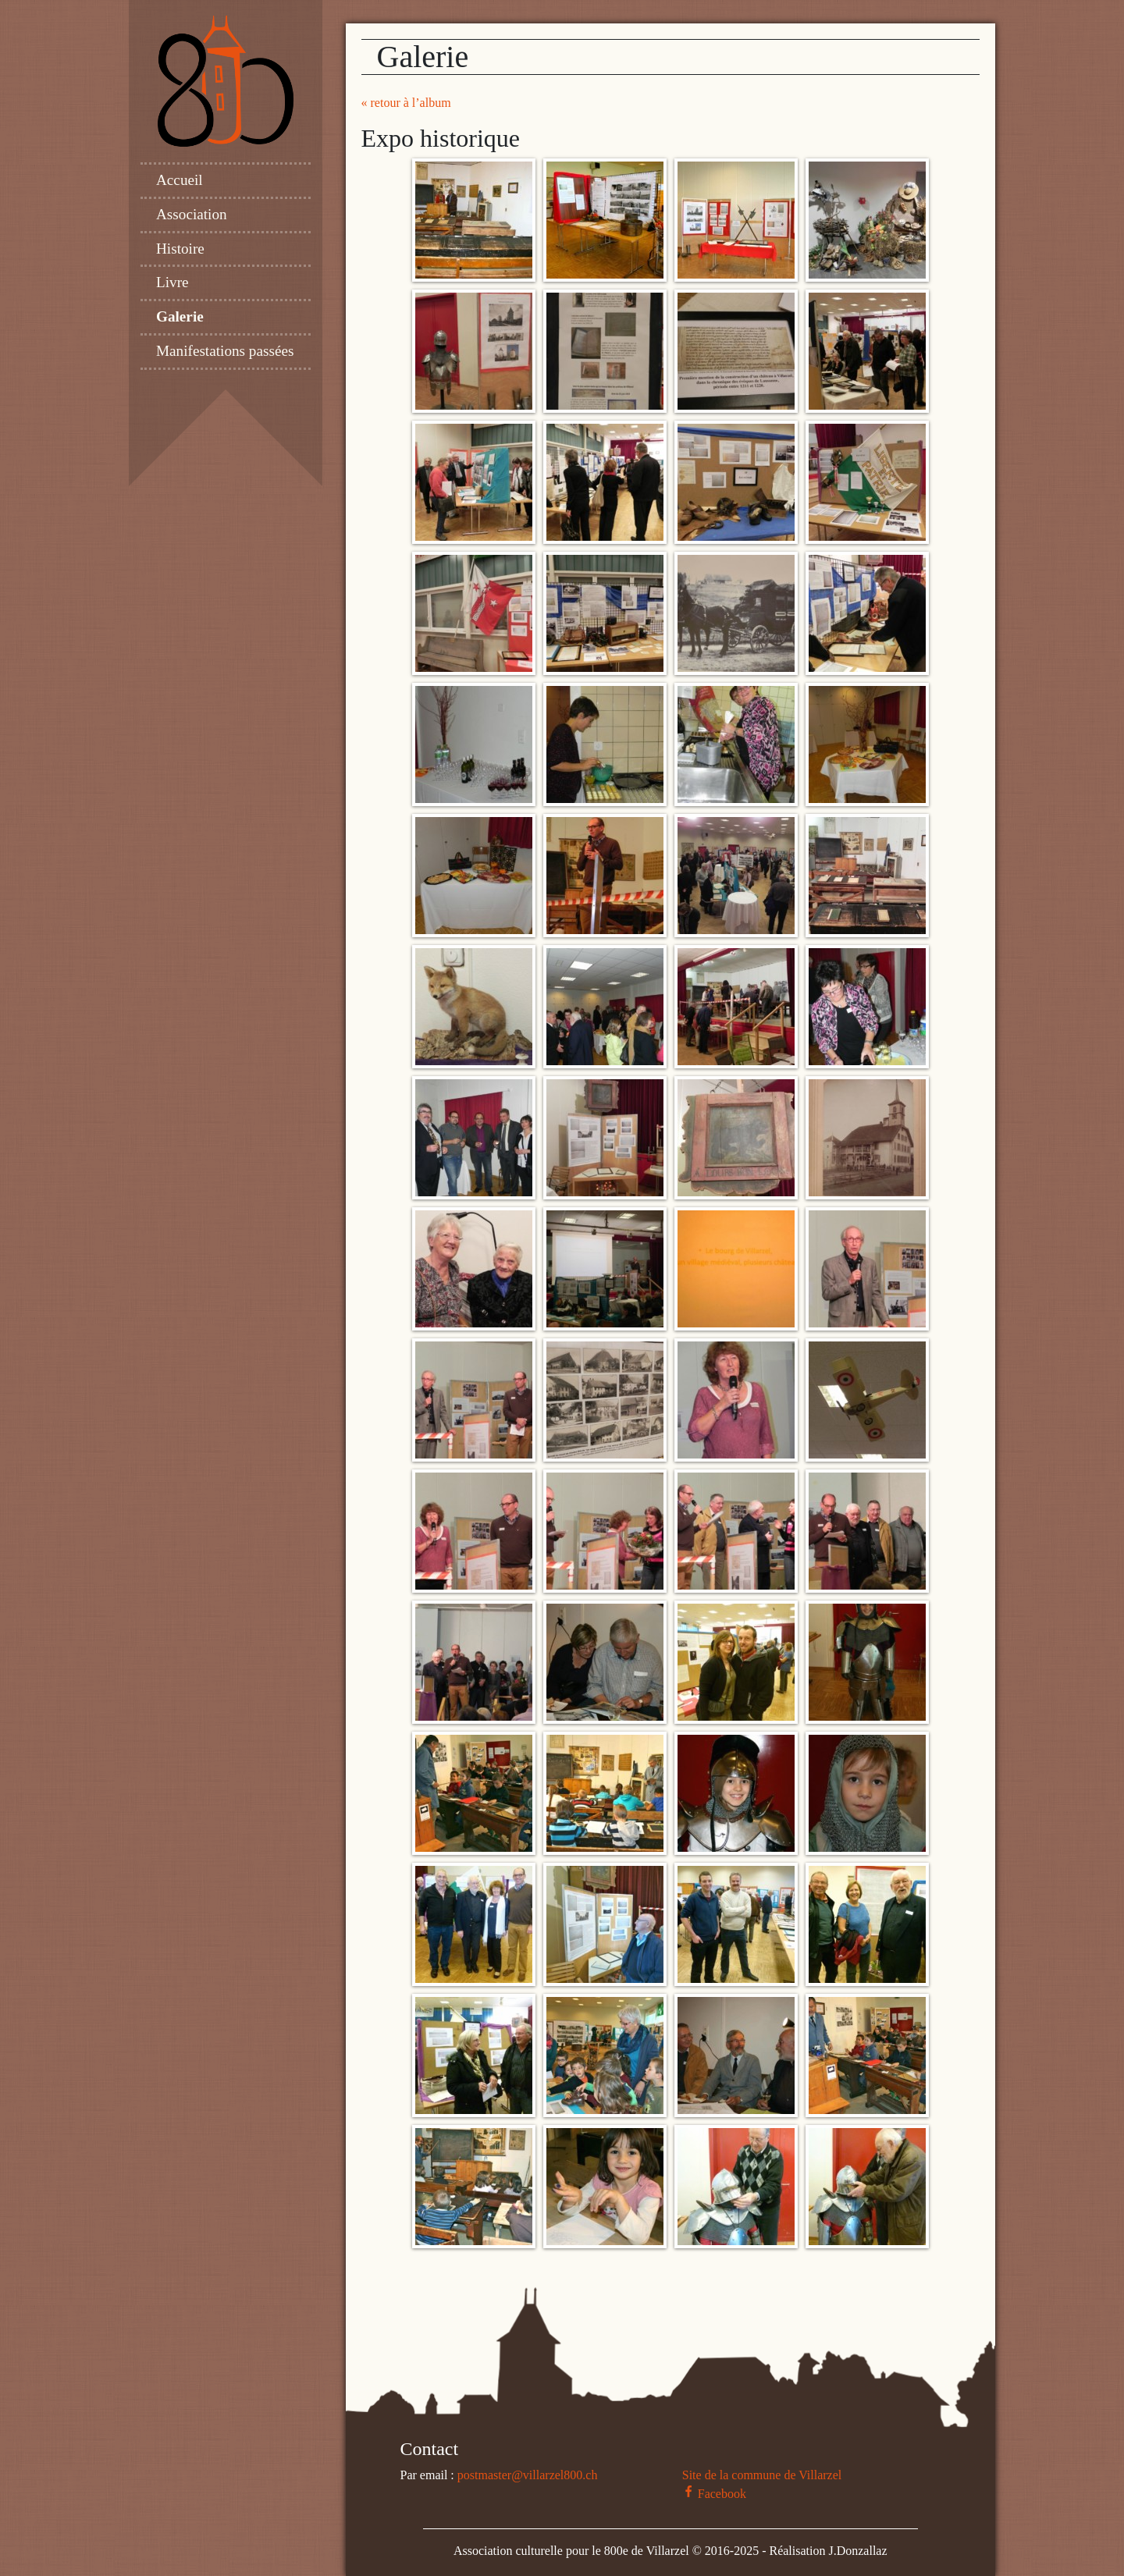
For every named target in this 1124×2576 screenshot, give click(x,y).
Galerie (180, 316)
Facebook (714, 2493)
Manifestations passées (224, 351)
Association (191, 214)
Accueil (179, 180)
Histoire (180, 248)
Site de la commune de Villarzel (761, 2475)
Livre (172, 282)
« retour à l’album (406, 102)
